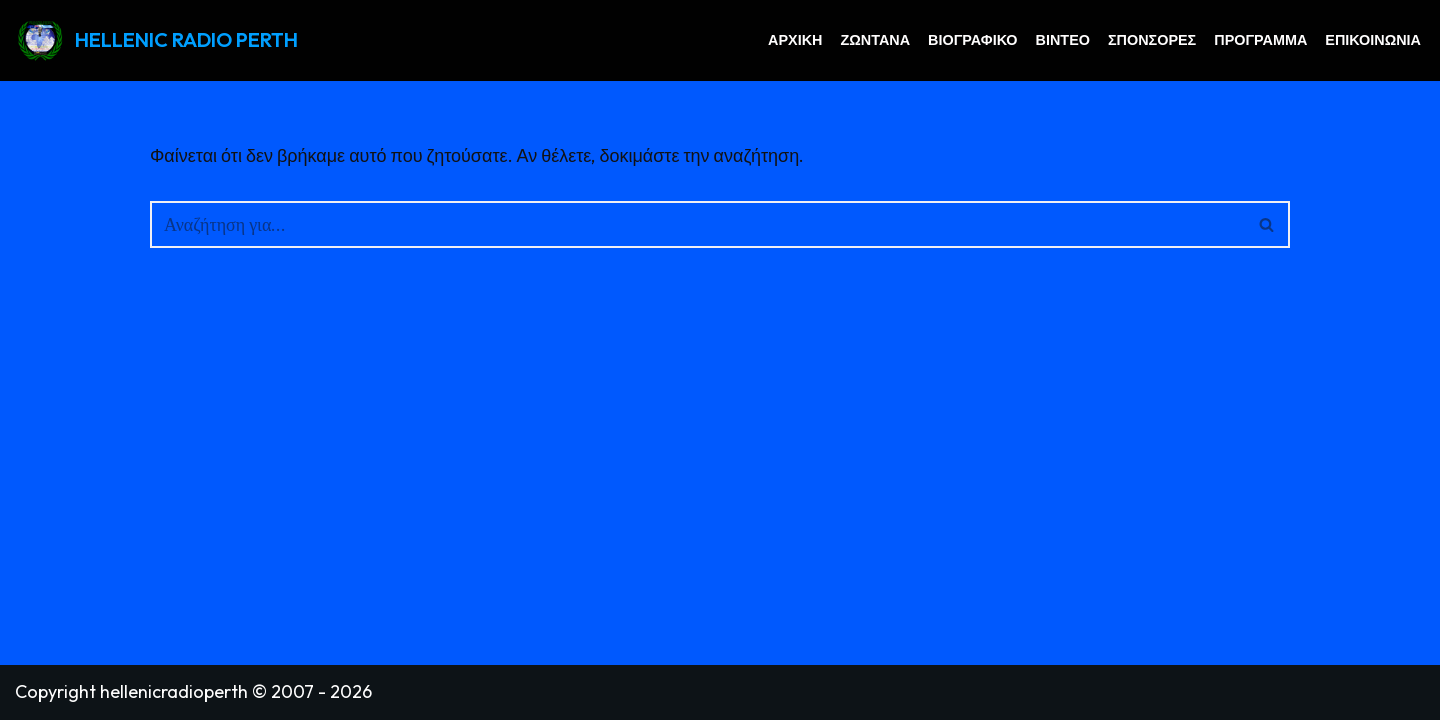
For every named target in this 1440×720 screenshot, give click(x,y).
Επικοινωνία (1373, 40)
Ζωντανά (875, 40)
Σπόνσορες (1152, 40)
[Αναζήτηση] (697, 224)
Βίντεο (1063, 40)
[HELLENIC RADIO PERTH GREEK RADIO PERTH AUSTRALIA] (156, 40)
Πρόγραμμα (1260, 40)
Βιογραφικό (973, 40)
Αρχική (795, 40)
